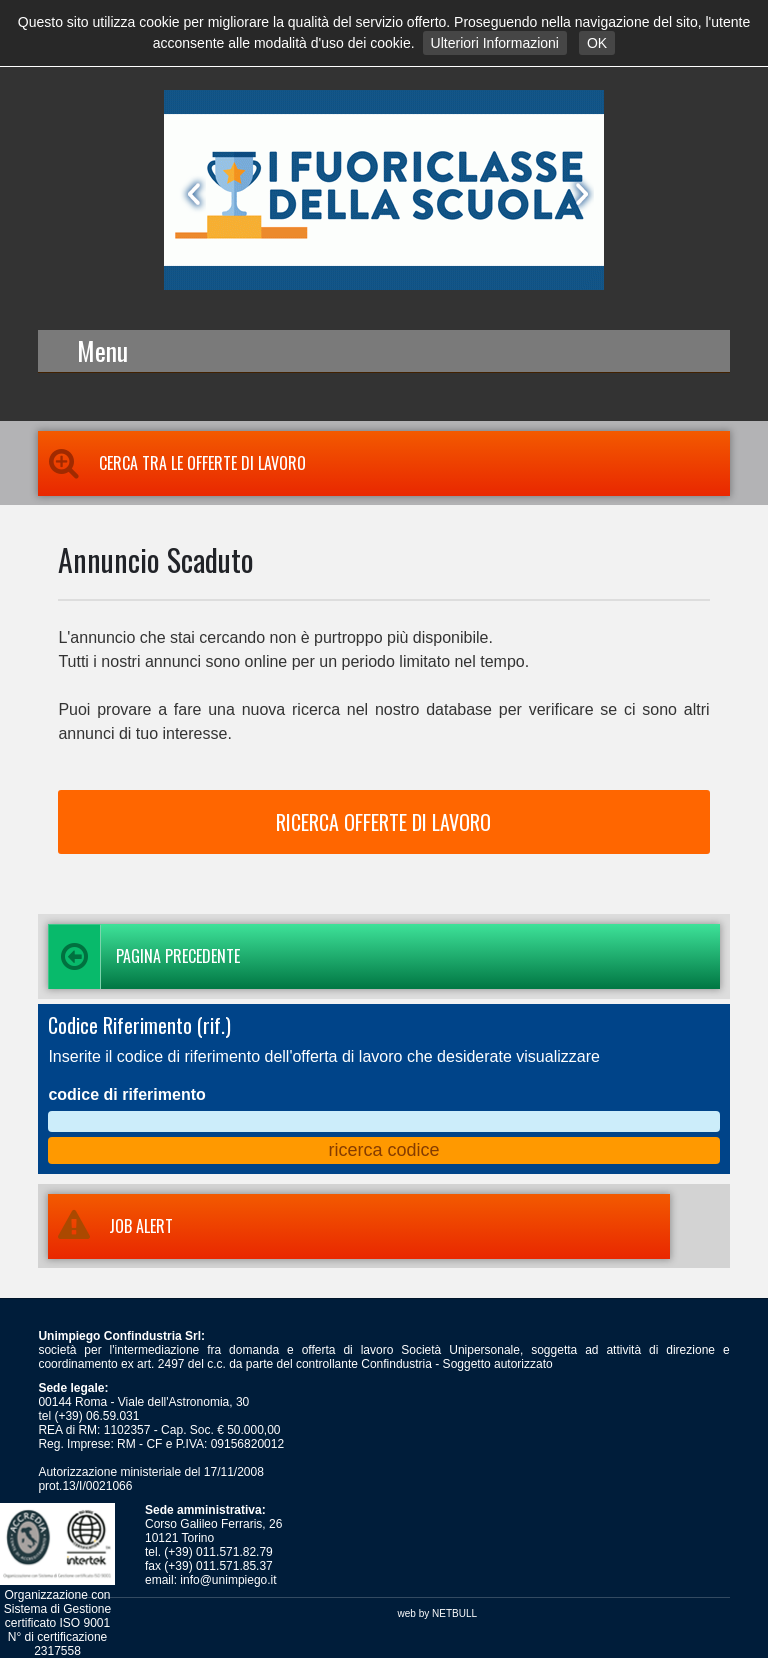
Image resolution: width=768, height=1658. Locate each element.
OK (597, 43)
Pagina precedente (144, 956)
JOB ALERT (110, 1226)
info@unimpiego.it (228, 1580)
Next (578, 194)
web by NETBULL (437, 1613)
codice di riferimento (126, 1094)
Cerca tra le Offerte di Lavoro (172, 463)
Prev (190, 194)
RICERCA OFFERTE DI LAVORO (383, 822)
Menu (102, 350)
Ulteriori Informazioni (495, 43)
